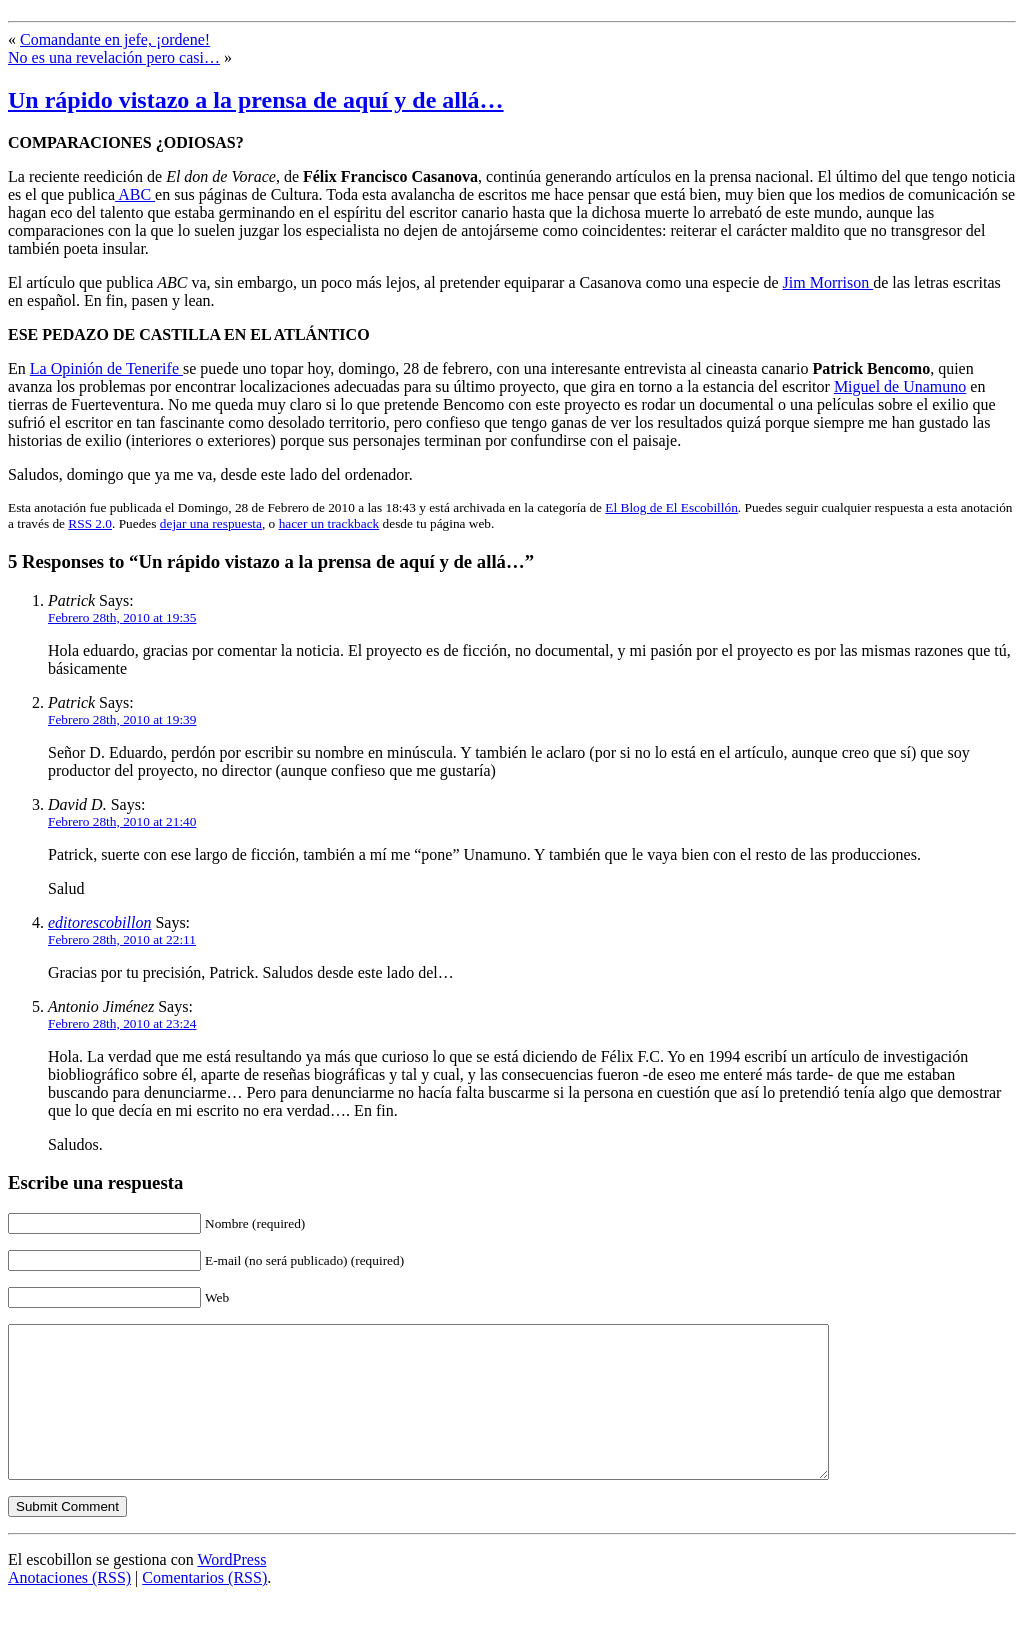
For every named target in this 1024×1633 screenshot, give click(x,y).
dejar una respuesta (211, 523)
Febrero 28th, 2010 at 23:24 (122, 1023)
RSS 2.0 (90, 523)
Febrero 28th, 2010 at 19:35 (122, 617)
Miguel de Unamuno (900, 386)
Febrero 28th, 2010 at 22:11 (122, 939)
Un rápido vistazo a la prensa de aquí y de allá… (256, 100)
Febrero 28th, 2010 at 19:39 (122, 719)
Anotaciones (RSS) (69, 1607)
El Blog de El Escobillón (671, 507)
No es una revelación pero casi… (114, 57)
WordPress (231, 1589)
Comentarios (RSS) (204, 1607)
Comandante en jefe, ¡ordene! (115, 39)
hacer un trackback (329, 523)
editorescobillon (99, 922)
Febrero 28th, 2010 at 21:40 (122, 821)
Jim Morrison (828, 282)
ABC (135, 194)
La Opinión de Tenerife (106, 368)
